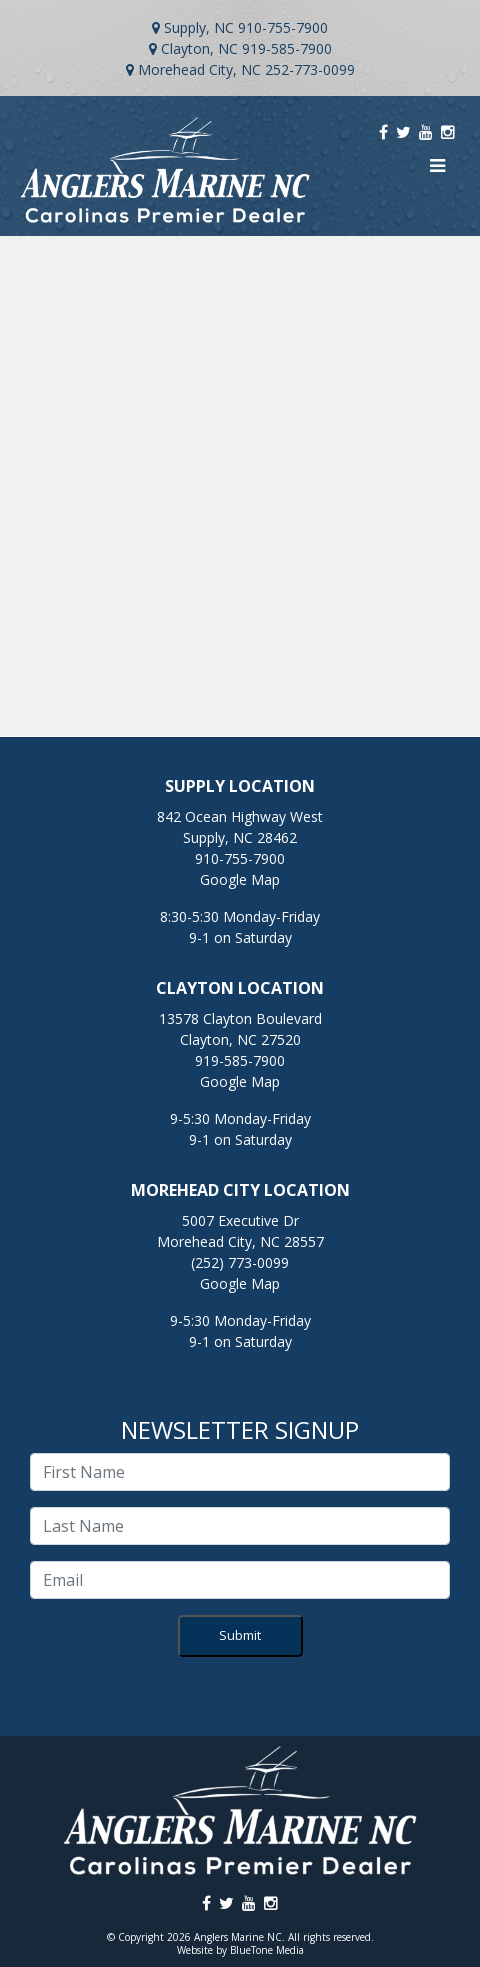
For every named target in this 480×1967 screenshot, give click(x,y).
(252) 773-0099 (240, 1262)
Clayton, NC (199, 48)
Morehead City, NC (199, 69)
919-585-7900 (287, 48)
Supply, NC (199, 27)
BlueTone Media (267, 1950)
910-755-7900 (283, 27)
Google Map (240, 879)
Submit (240, 1635)
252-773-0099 (310, 69)
